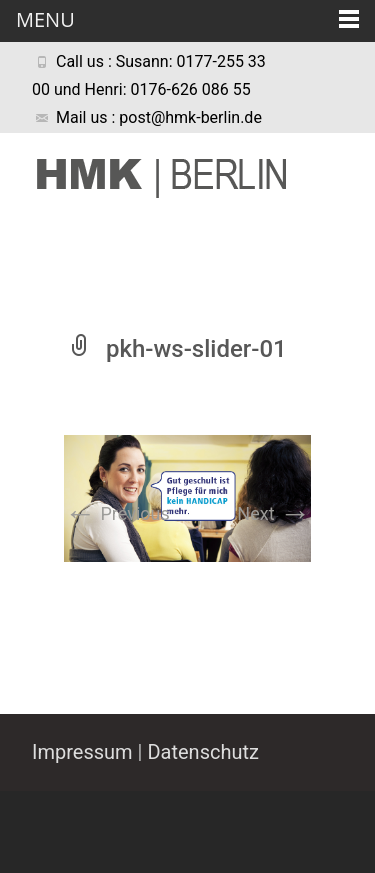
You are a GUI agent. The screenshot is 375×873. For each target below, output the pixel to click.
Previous (117, 513)
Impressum (82, 752)
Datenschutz (203, 752)
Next (274, 513)
